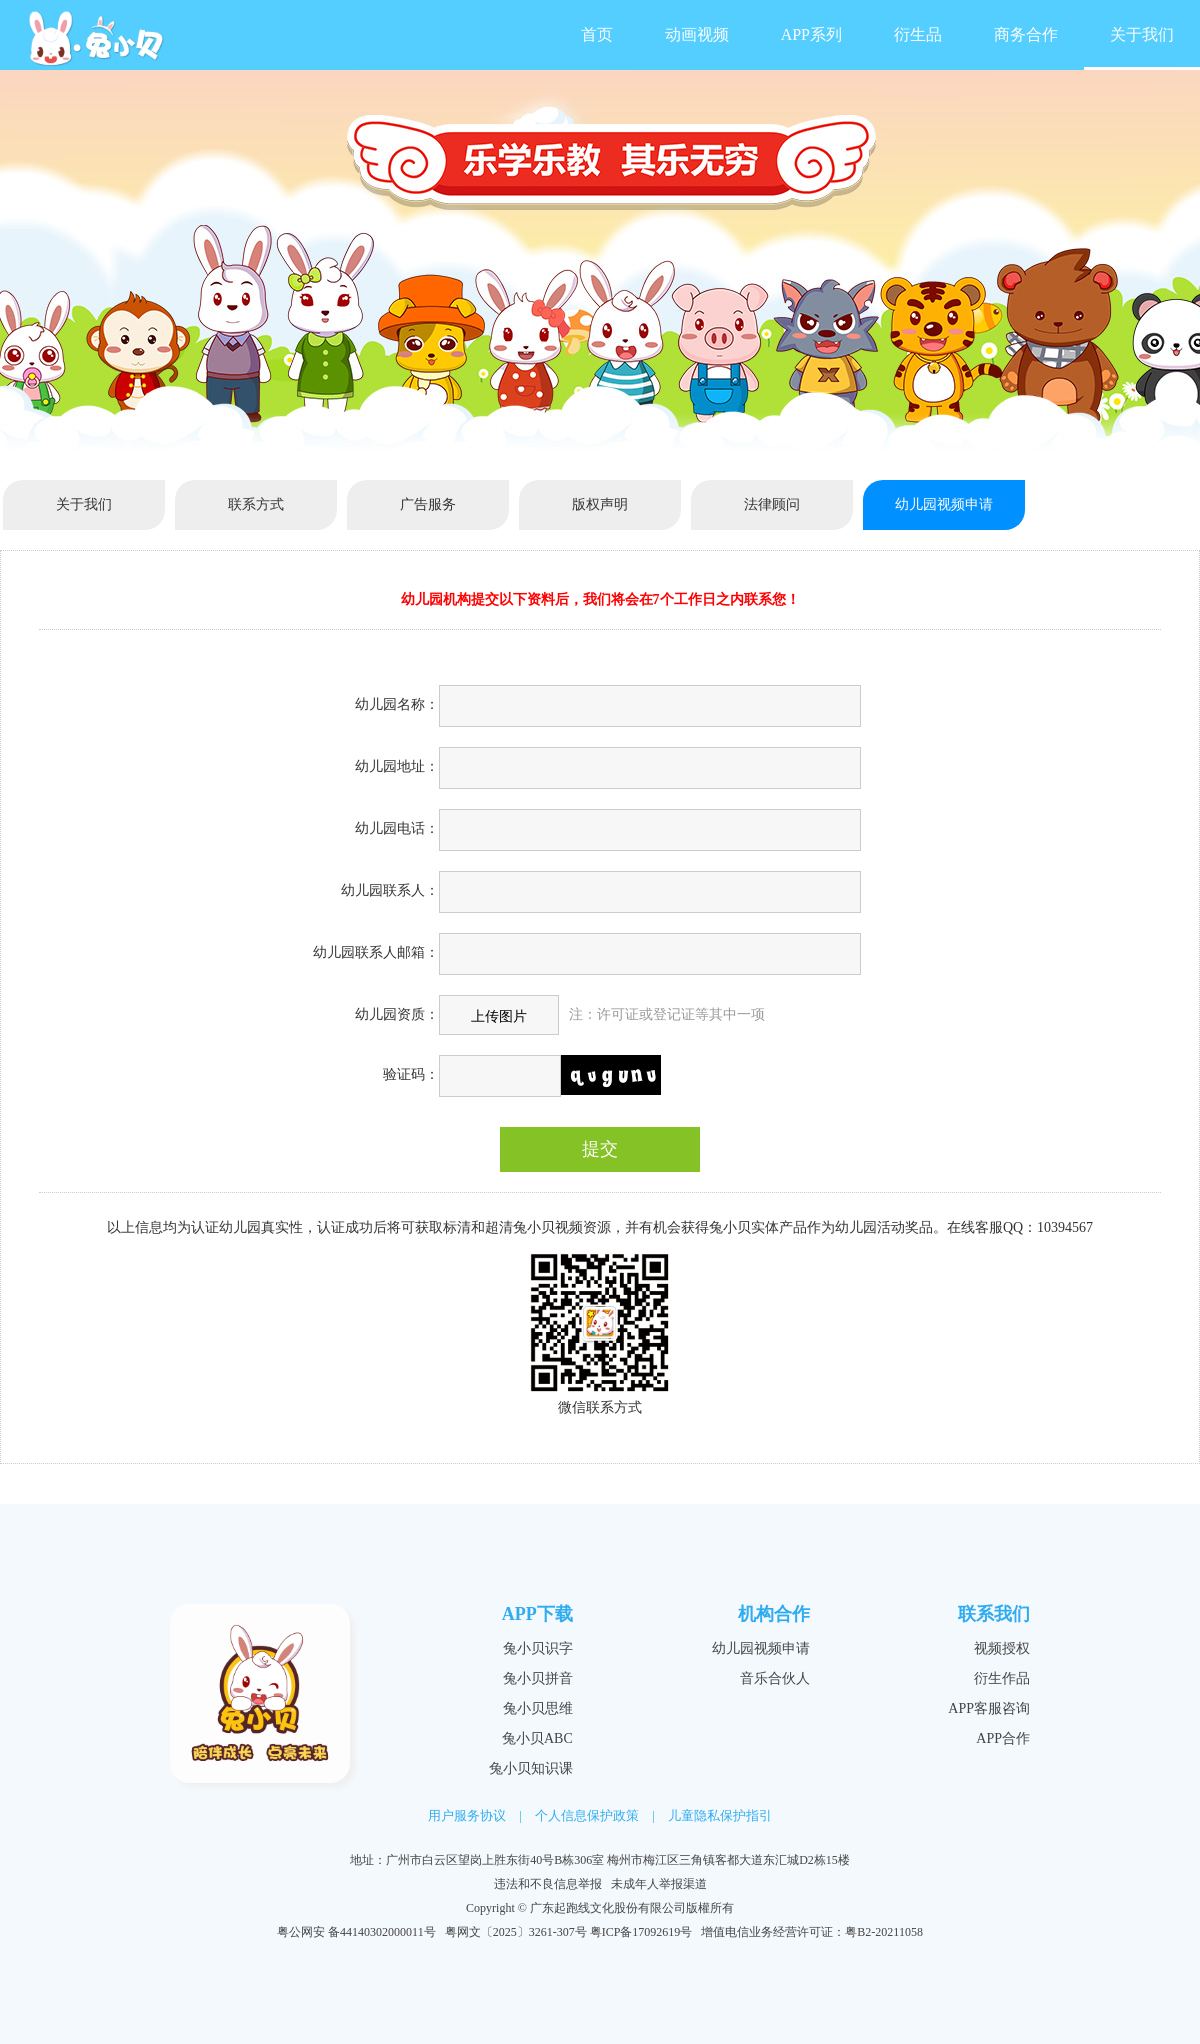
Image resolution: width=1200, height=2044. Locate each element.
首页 (597, 34)
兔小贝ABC (537, 1738)
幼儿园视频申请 (944, 504)
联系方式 (256, 504)
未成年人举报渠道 (659, 1884)
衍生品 (918, 34)
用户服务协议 (467, 1815)
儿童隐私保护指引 (720, 1815)
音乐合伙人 (775, 1678)
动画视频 (697, 34)
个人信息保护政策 (587, 1815)
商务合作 (1026, 34)
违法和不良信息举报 (548, 1884)
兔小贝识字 (538, 1648)
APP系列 (811, 34)
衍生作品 (1002, 1678)
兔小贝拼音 (538, 1678)
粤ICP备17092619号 (641, 1932)
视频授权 (1002, 1648)
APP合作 (1003, 1738)
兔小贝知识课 (531, 1768)
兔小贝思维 (538, 1708)
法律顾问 (772, 504)
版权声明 (600, 504)
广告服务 (428, 504)
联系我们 (994, 1614)
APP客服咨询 (989, 1708)
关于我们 (1142, 34)
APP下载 (537, 1614)
